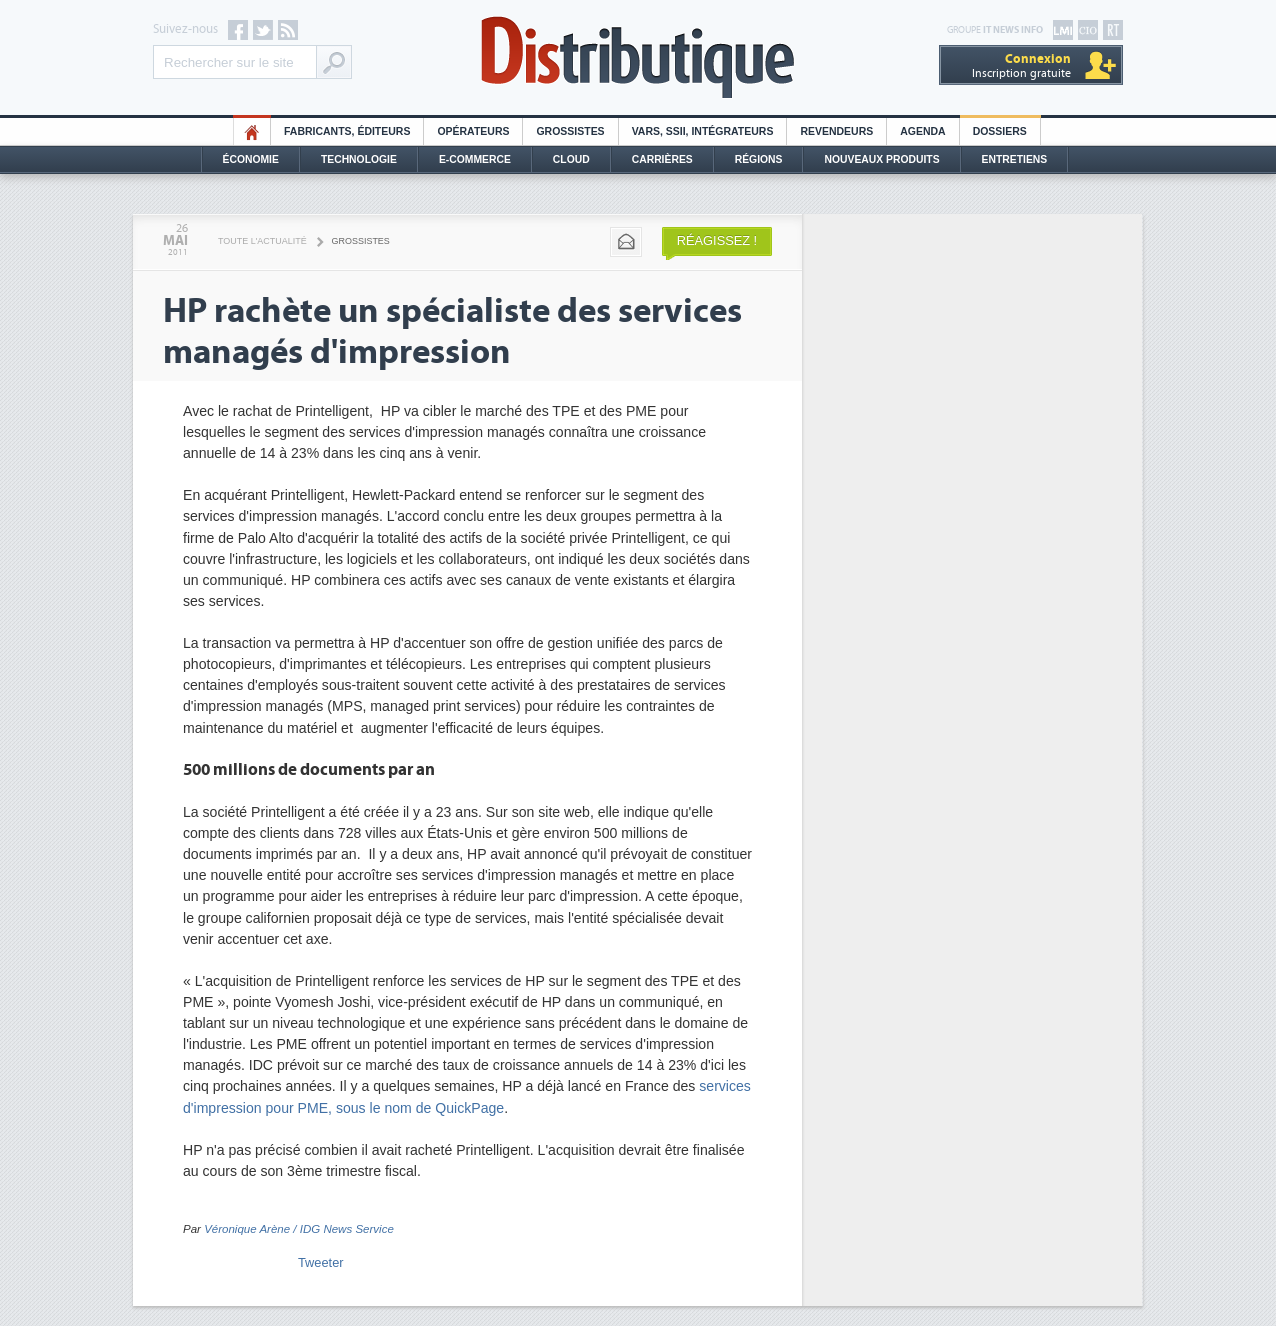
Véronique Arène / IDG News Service (299, 1229)
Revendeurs (836, 131)
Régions (759, 159)
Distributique (638, 57)
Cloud (571, 159)
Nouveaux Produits (881, 159)
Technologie (359, 159)
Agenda (922, 131)
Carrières (662, 159)
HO (252, 131)
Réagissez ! (717, 240)
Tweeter (321, 1262)
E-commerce (475, 159)
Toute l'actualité (262, 241)
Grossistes (570, 131)
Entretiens (1015, 159)
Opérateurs (473, 131)
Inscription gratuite (1021, 65)
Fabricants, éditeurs (347, 131)
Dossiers (1000, 131)
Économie (251, 159)
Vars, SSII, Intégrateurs (703, 131)
